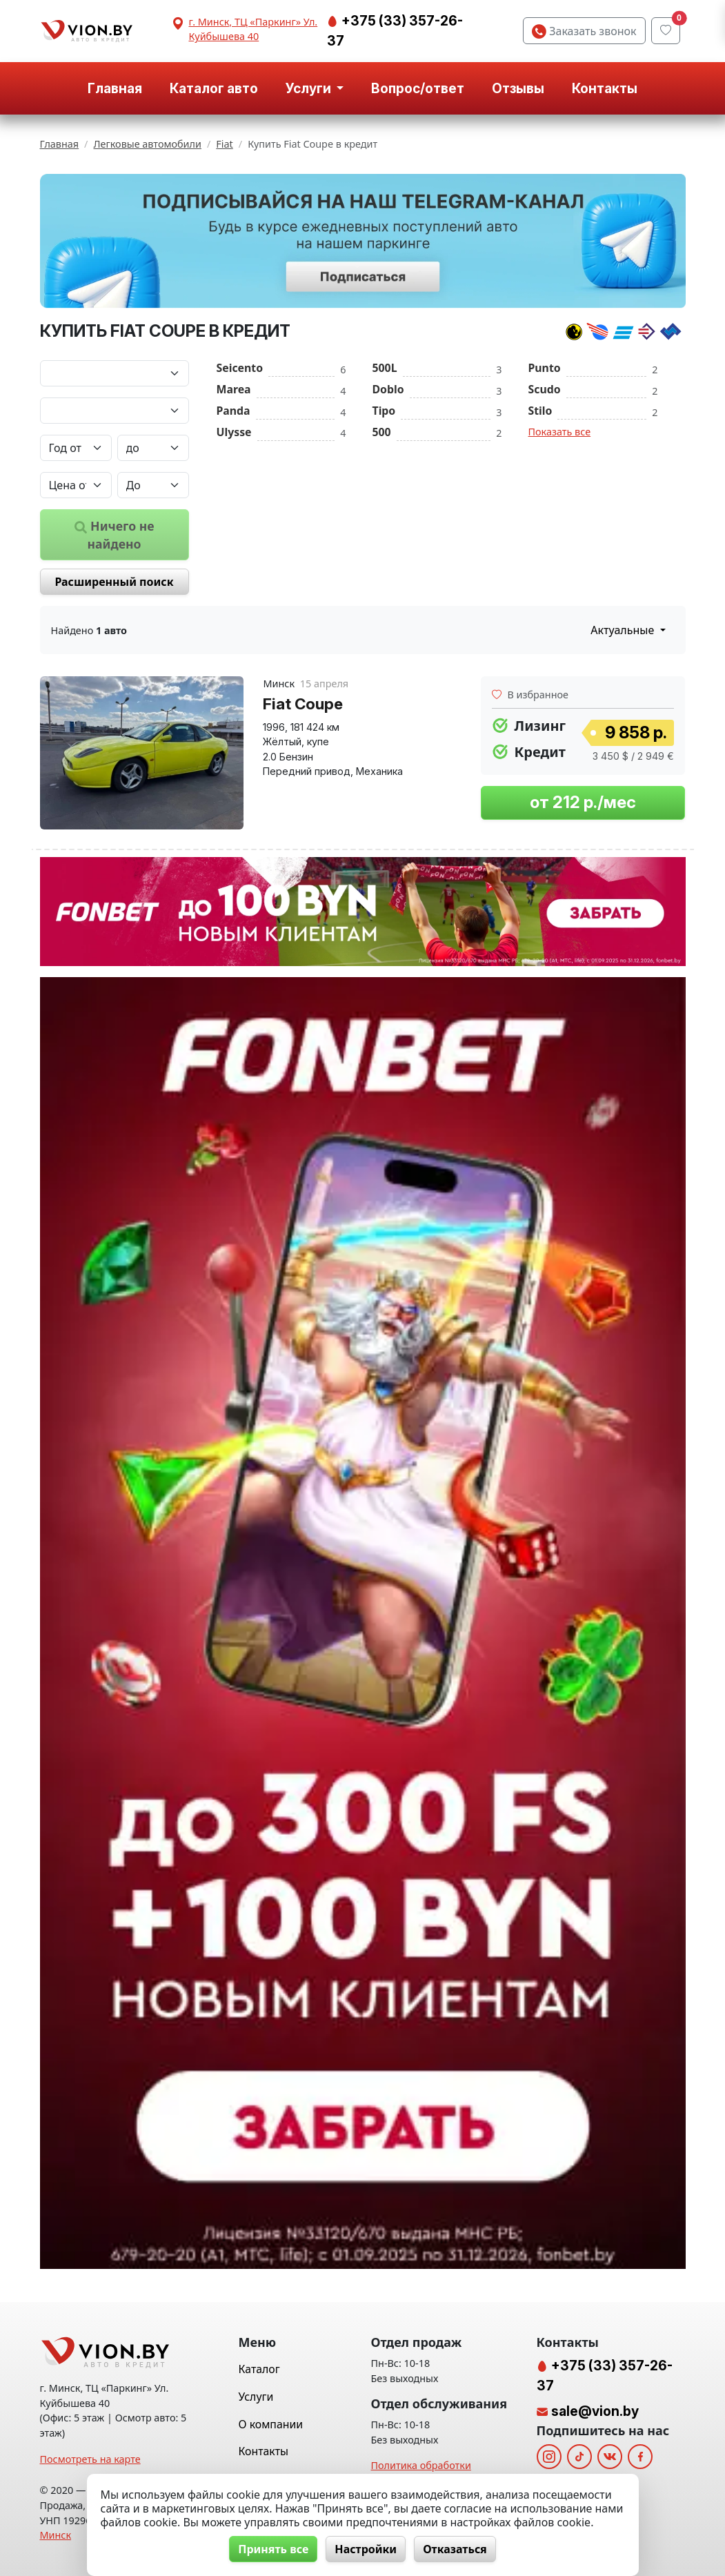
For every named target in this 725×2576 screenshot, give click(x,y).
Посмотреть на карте (90, 2459)
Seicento (240, 367)
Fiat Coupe (303, 703)
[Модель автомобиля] (114, 410)
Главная (115, 88)
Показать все (559, 431)
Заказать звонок (584, 31)
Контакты (604, 88)
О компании (271, 2424)
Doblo (388, 389)
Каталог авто (214, 88)
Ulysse (234, 432)
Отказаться (455, 2549)
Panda (233, 410)
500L (385, 367)
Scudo (544, 389)
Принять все (273, 2549)
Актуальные (623, 630)
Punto (544, 367)
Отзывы (518, 88)
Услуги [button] (310, 88)
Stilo (540, 410)
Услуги (256, 2396)
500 (382, 432)
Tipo (384, 410)
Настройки (366, 2549)
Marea (234, 389)
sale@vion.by (595, 2411)
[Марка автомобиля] (114, 373)
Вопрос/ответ (417, 88)
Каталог (259, 2369)
